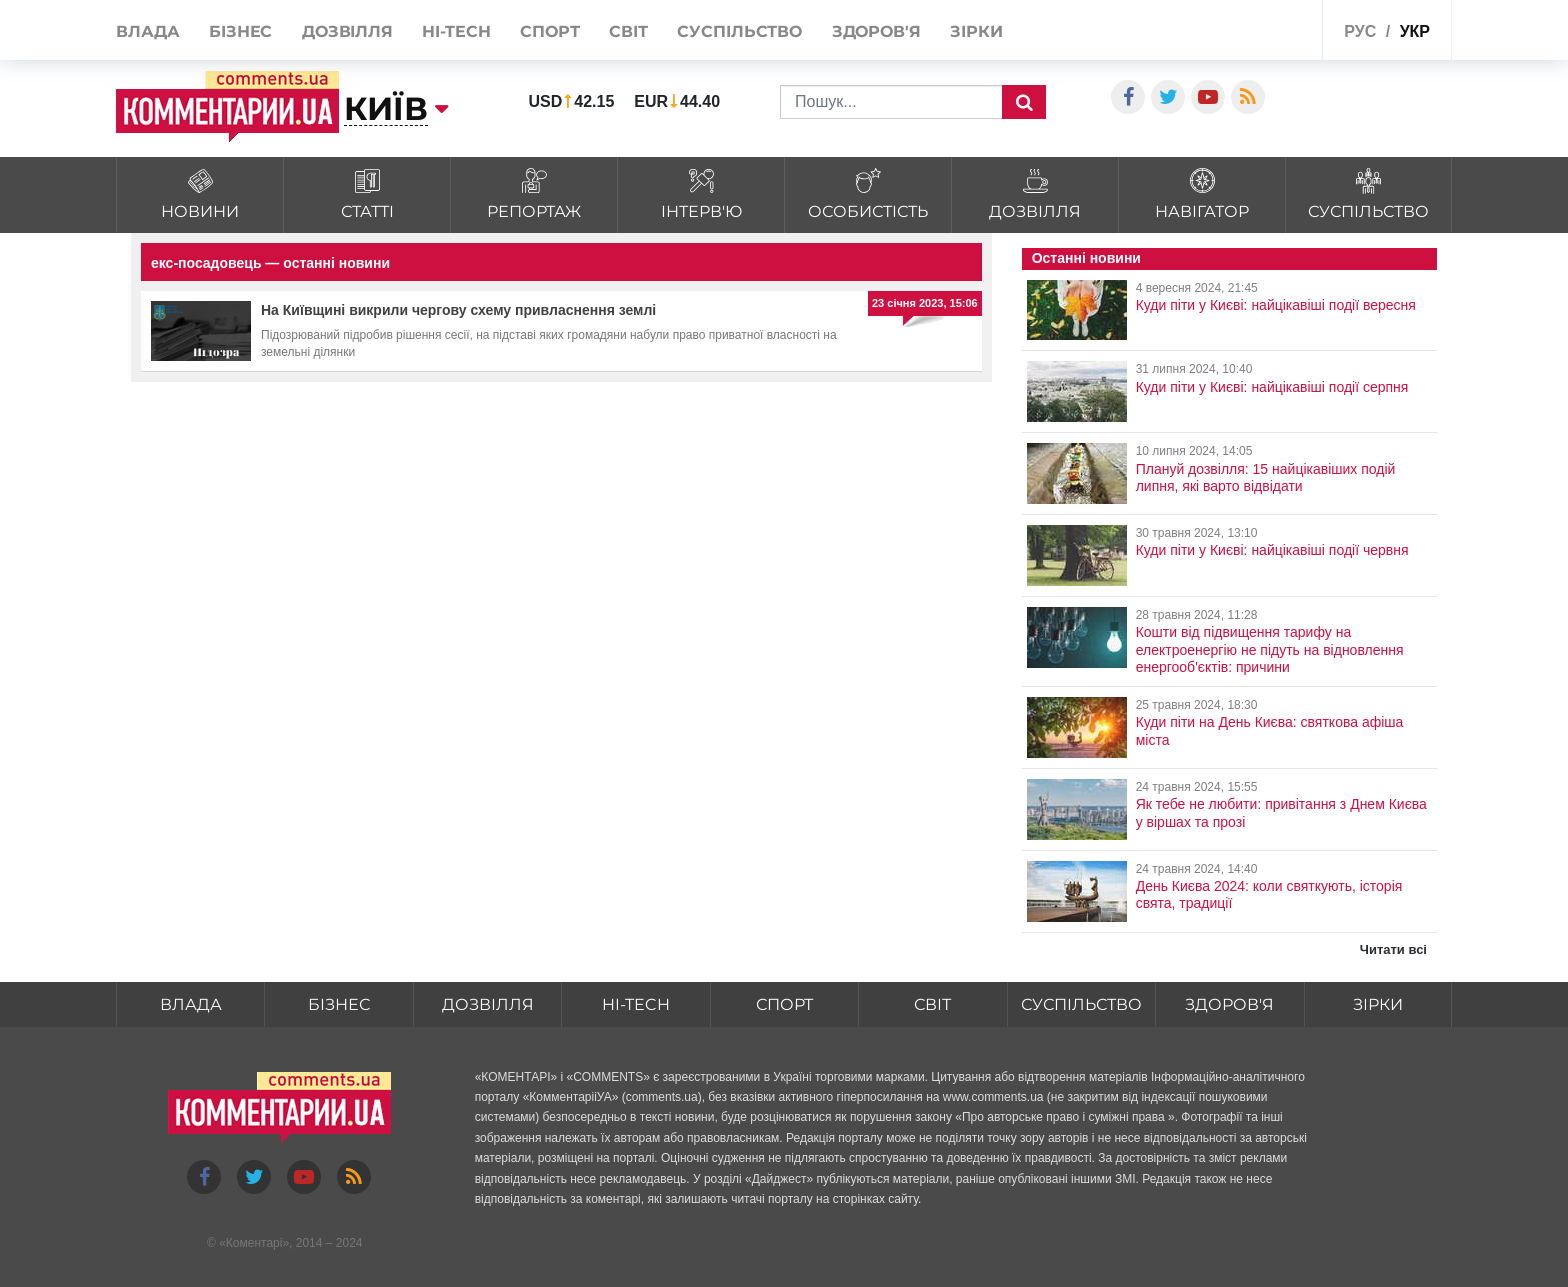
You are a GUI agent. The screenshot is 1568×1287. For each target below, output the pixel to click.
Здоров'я (876, 31)
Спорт (550, 31)
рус (1360, 31)
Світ (628, 31)
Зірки (976, 31)
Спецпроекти (1258, 28)
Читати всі (1393, 949)
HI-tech (456, 31)
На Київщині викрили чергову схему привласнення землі (458, 310)
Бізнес (240, 31)
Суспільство (739, 31)
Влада (148, 31)
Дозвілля (347, 31)
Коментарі (254, 1243)
